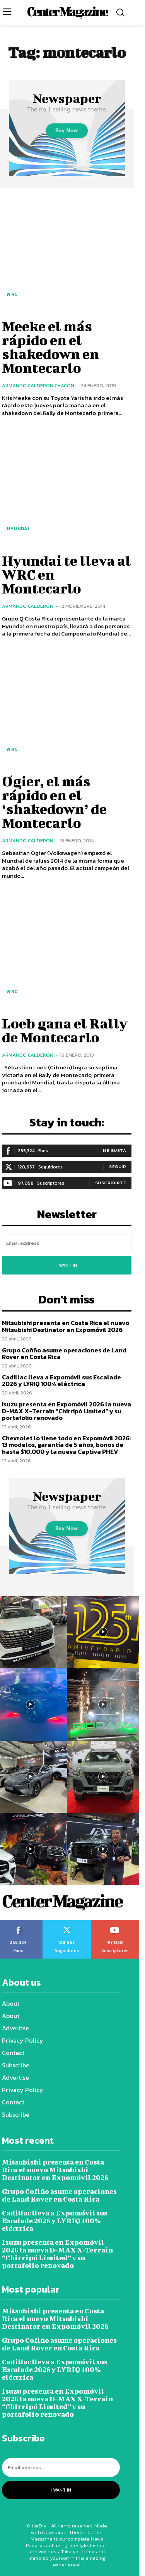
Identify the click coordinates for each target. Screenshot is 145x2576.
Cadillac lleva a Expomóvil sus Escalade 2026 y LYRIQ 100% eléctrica (61, 1380)
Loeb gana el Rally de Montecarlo (65, 1030)
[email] (66, 1243)
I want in (66, 1265)
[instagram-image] (103, 1632)
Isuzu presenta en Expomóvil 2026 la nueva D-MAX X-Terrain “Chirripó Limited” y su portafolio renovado (66, 1410)
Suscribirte (110, 1183)
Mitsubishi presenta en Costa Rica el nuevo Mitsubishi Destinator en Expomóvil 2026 (65, 1326)
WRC (12, 294)
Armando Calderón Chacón (38, 385)
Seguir (117, 1166)
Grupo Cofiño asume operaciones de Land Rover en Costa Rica (64, 1353)
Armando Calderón (27, 606)
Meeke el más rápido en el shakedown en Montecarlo (50, 347)
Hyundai (18, 528)
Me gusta (114, 1150)
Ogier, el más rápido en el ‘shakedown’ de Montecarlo (54, 802)
